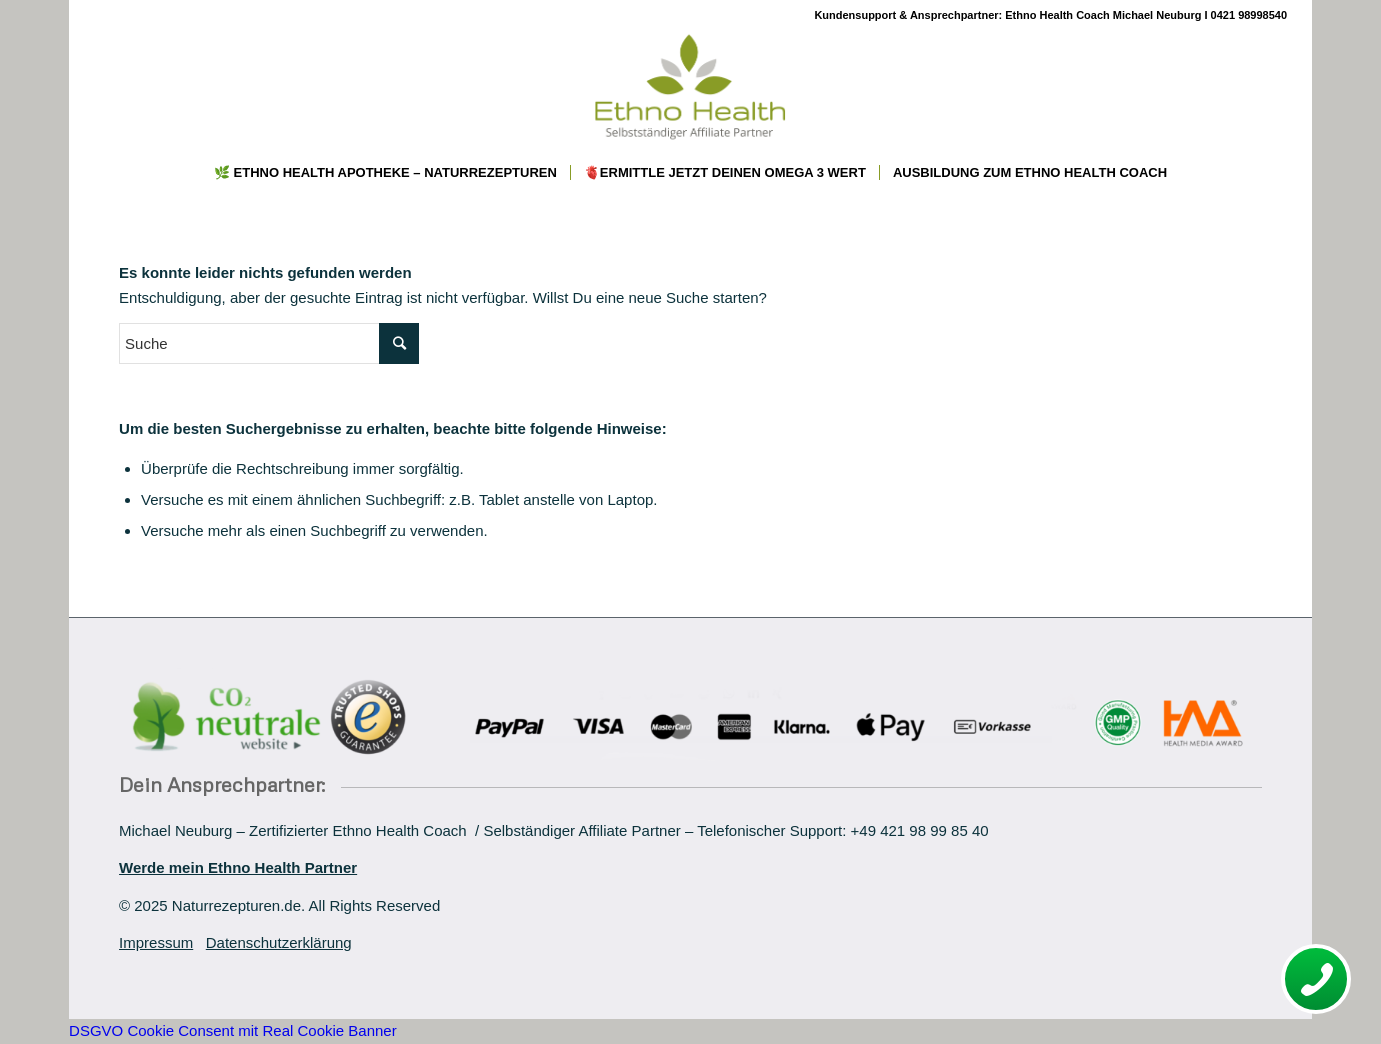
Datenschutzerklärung (279, 942)
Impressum (156, 942)
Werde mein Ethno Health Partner (238, 867)
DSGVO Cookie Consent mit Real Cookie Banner (233, 1030)
